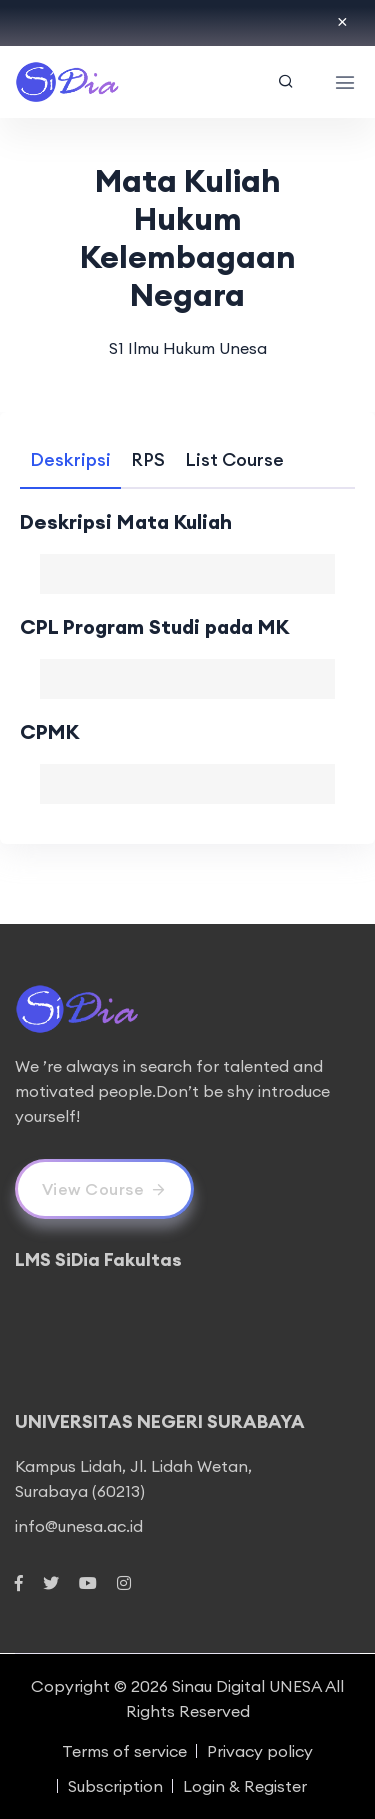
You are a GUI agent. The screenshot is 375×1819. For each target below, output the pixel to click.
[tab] (70, 459)
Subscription (115, 1786)
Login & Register (245, 1786)
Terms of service (124, 1751)
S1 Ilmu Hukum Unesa (188, 348)
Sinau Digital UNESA (247, 1686)
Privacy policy (260, 1751)
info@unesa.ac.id (79, 1526)
